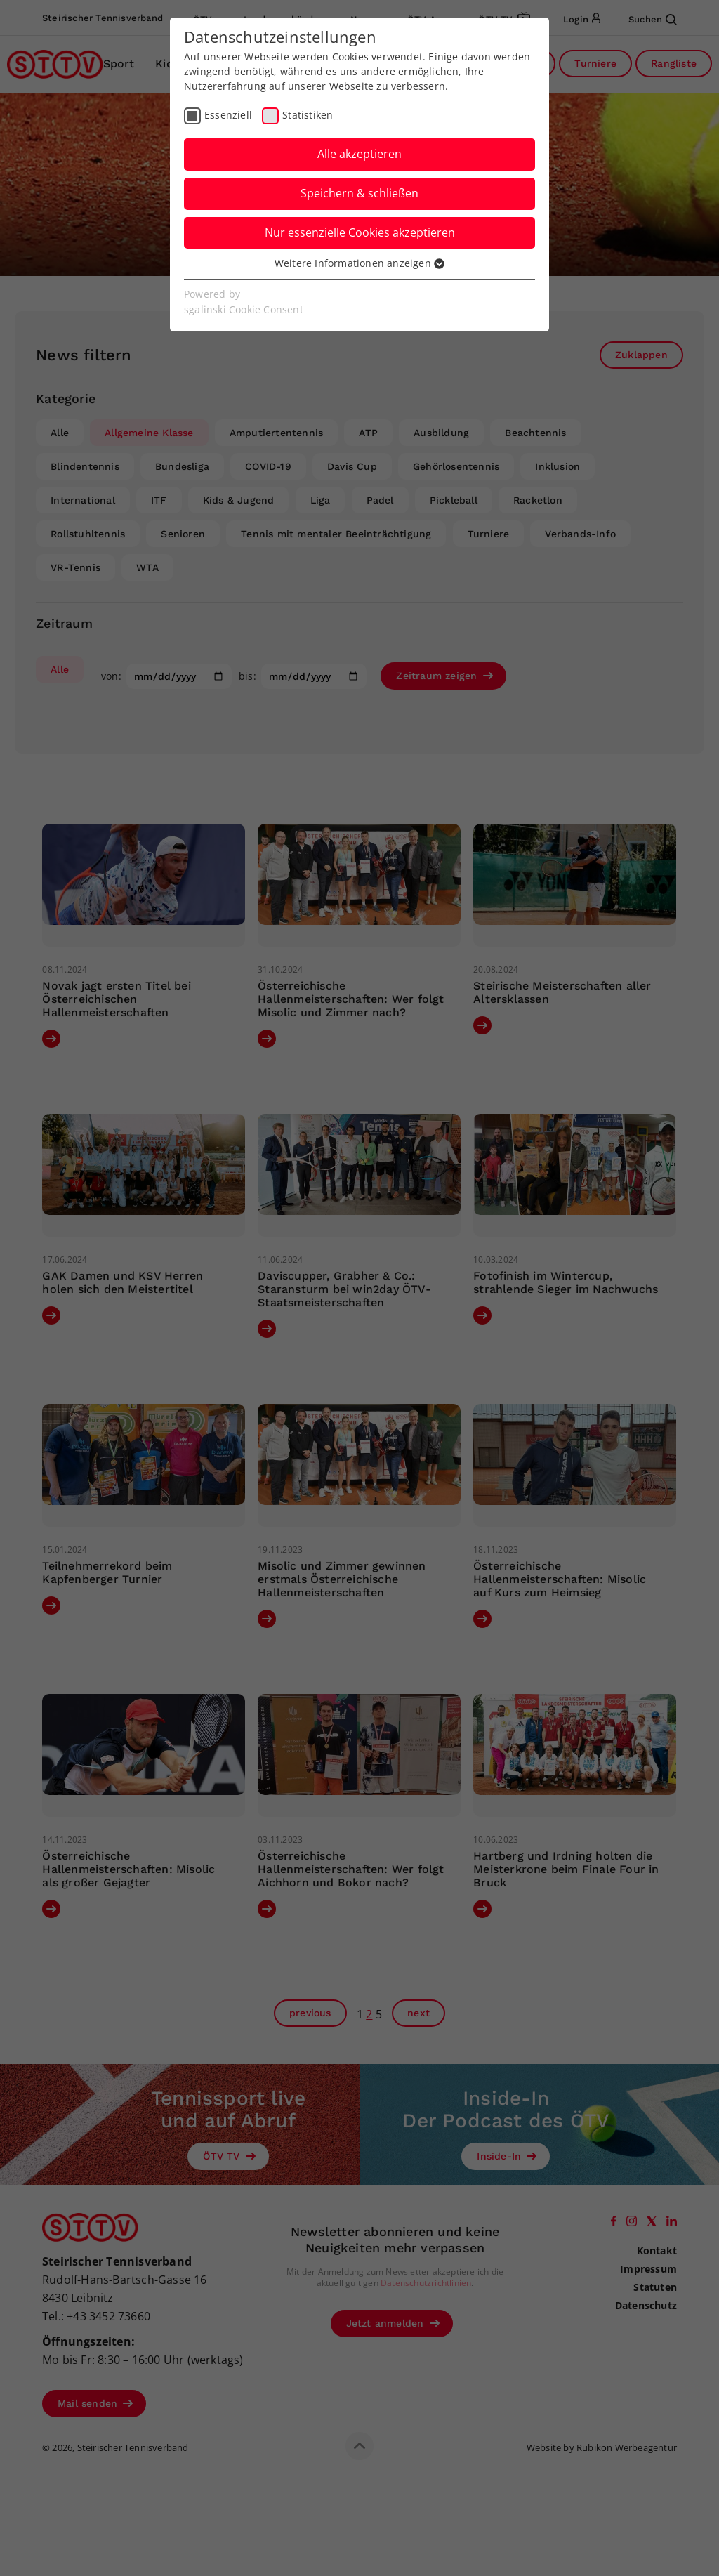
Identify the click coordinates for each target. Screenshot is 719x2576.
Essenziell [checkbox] (228, 114)
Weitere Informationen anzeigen (359, 263)
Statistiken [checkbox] (307, 114)
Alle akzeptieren (359, 154)
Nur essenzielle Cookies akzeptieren (360, 232)
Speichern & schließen (359, 193)
